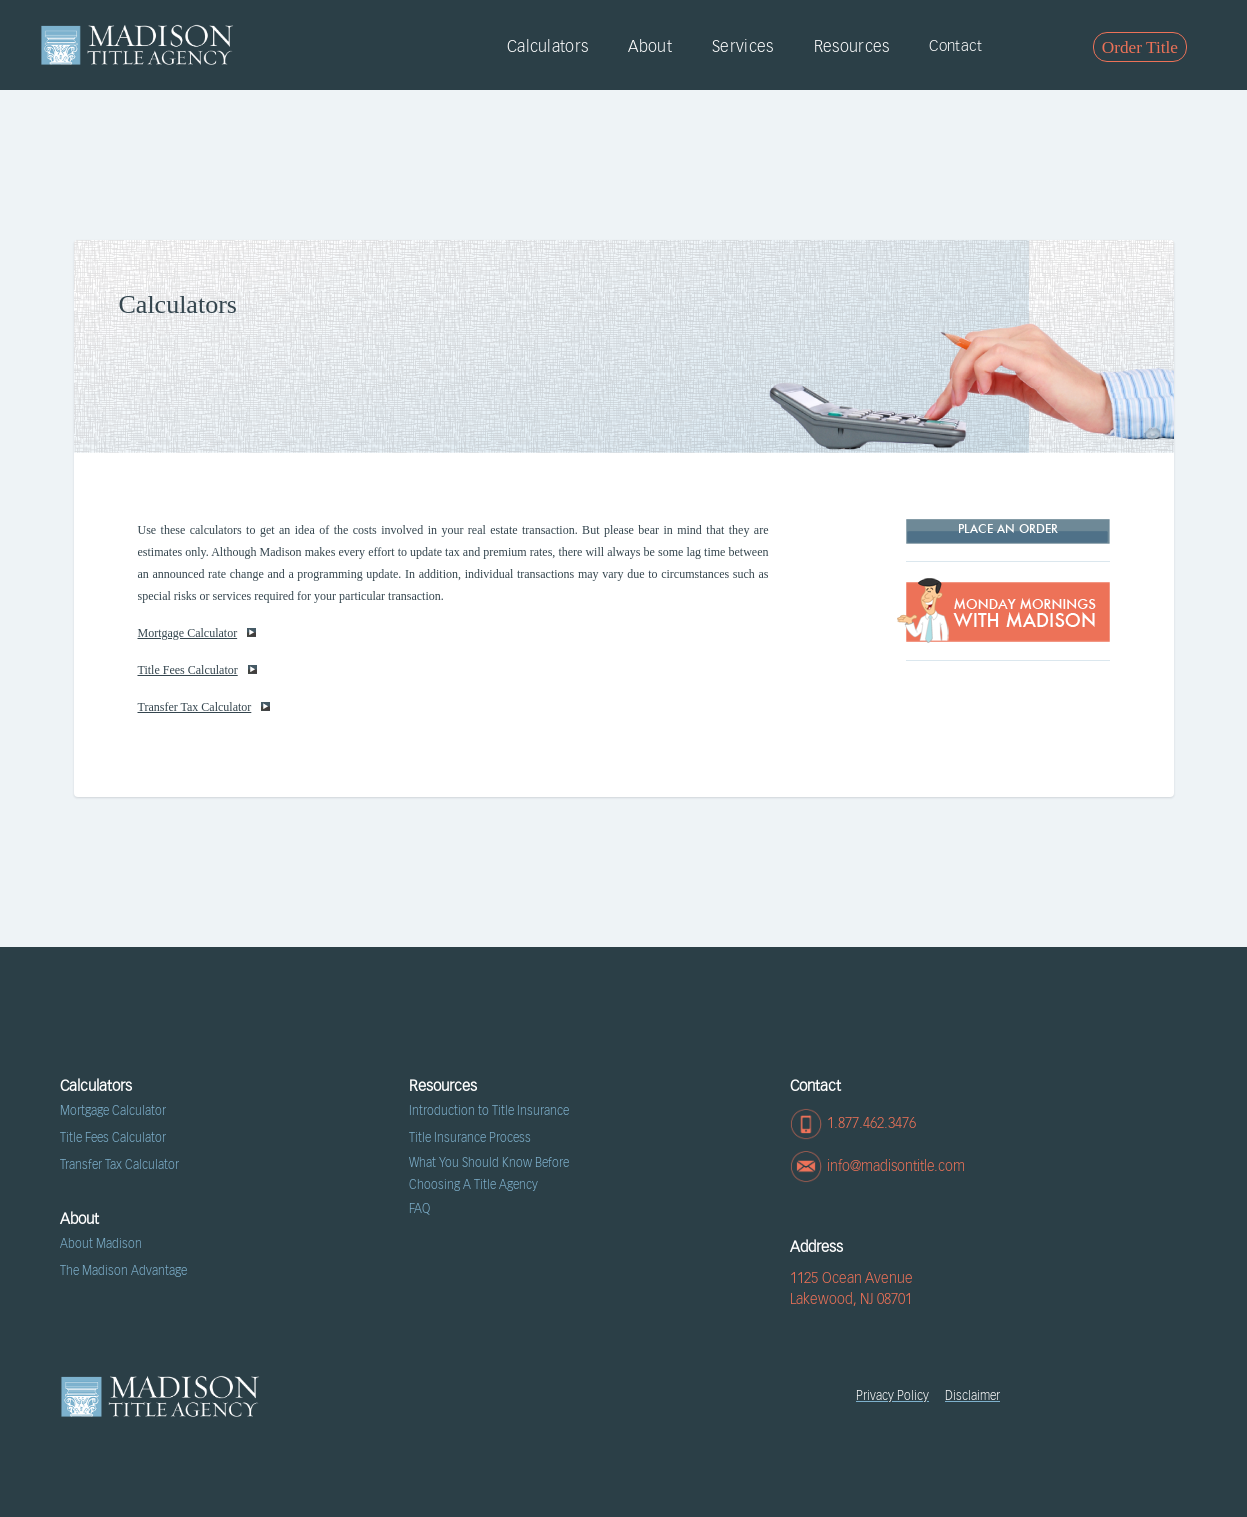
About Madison (101, 1244)
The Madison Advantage (123, 1271)
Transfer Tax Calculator (204, 707)
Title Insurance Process (470, 1138)
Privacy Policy (892, 1396)
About (650, 47)
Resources (852, 47)
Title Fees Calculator (197, 670)
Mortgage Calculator (197, 633)
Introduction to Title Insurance (489, 1111)
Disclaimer (972, 1396)
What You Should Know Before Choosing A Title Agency (489, 1174)
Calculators (548, 47)
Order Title (1140, 47)
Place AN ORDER (1008, 530)
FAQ (419, 1209)
